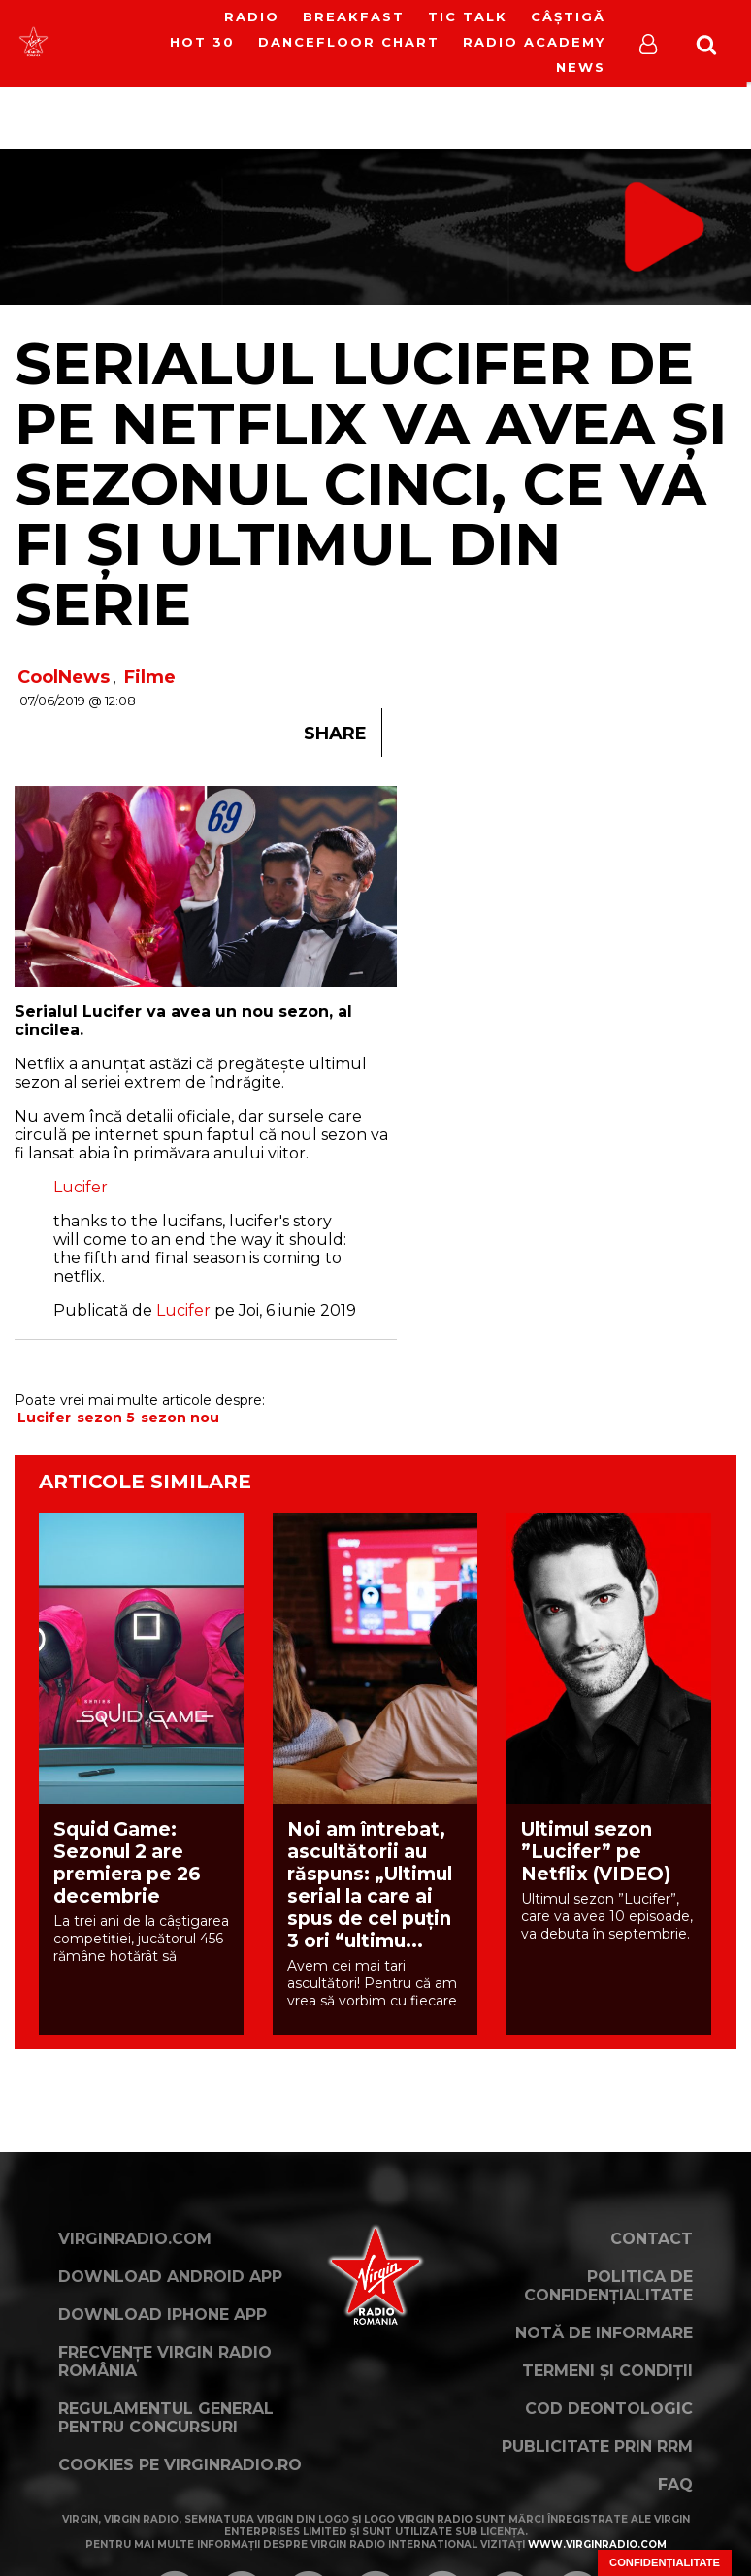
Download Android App (170, 2276)
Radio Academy (534, 41)
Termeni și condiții (607, 2371)
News (580, 67)
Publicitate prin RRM (597, 2446)
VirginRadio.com (135, 2239)
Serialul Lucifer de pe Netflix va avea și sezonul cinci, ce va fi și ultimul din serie (371, 483)
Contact (651, 2239)
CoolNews (63, 677)
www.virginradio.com (597, 2544)
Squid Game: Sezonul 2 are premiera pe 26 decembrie (127, 1863)
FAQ (675, 2484)
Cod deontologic (609, 2408)
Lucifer (80, 1187)
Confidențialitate (664, 2562)
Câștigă (568, 16)
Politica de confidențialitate (608, 2285)
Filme (150, 677)
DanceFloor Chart (349, 41)
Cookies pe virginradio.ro (180, 2465)
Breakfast (354, 16)
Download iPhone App (162, 2314)
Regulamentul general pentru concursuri (166, 2417)
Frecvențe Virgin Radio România (165, 2361)
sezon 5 (106, 1417)
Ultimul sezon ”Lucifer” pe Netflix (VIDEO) (595, 1851)
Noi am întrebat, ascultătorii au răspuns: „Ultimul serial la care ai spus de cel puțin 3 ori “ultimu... (369, 1885)
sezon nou (180, 1417)
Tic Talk (467, 16)
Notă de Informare (604, 2333)
